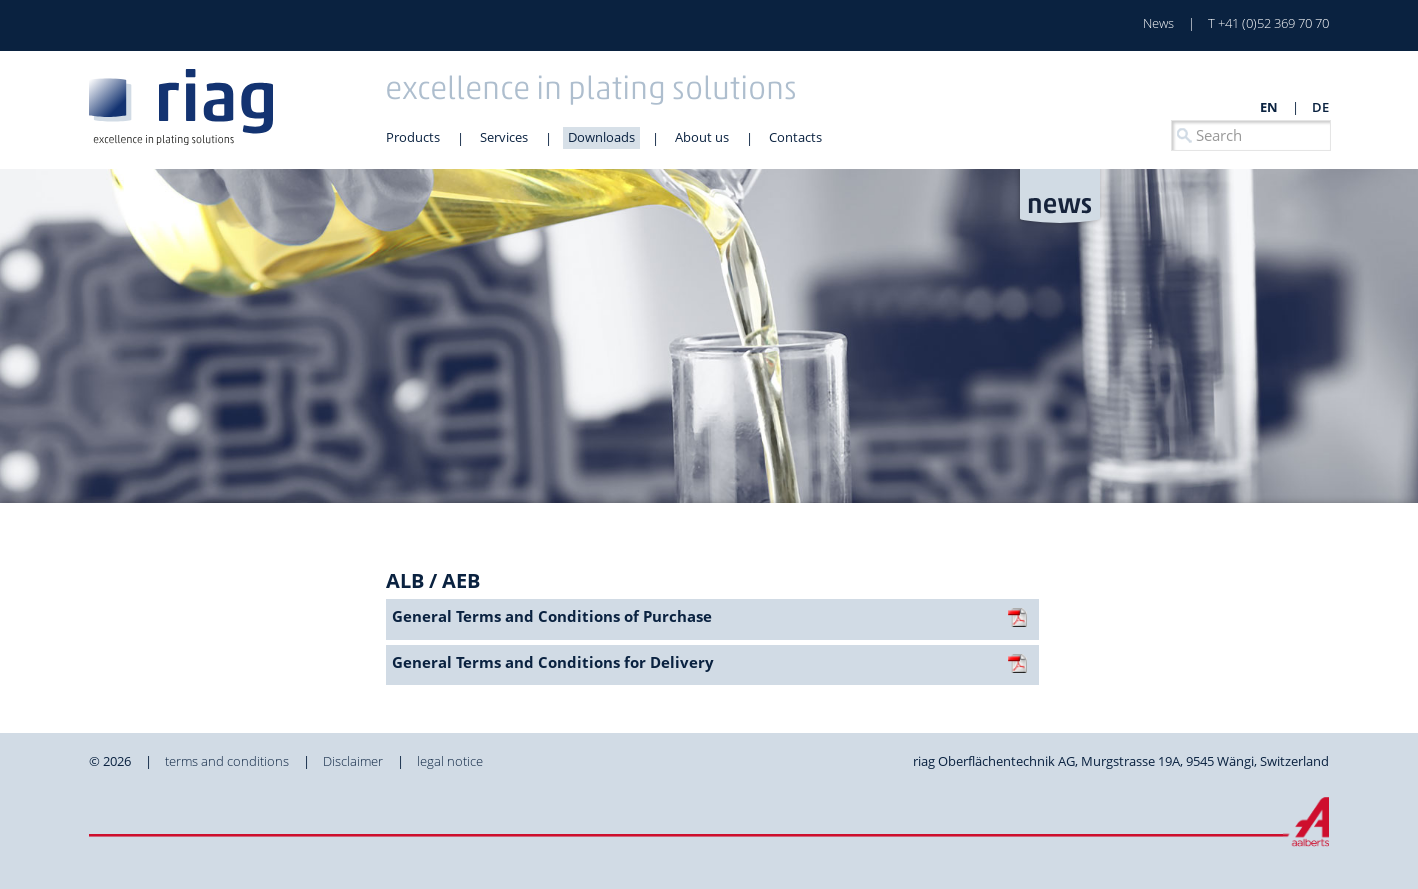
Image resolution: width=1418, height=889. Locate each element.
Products (413, 137)
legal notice (450, 761)
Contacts (795, 137)
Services (504, 137)
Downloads (601, 137)
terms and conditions (227, 761)
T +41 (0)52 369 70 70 (1268, 23)
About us (702, 137)
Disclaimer (353, 761)
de (1320, 107)
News (1158, 23)
